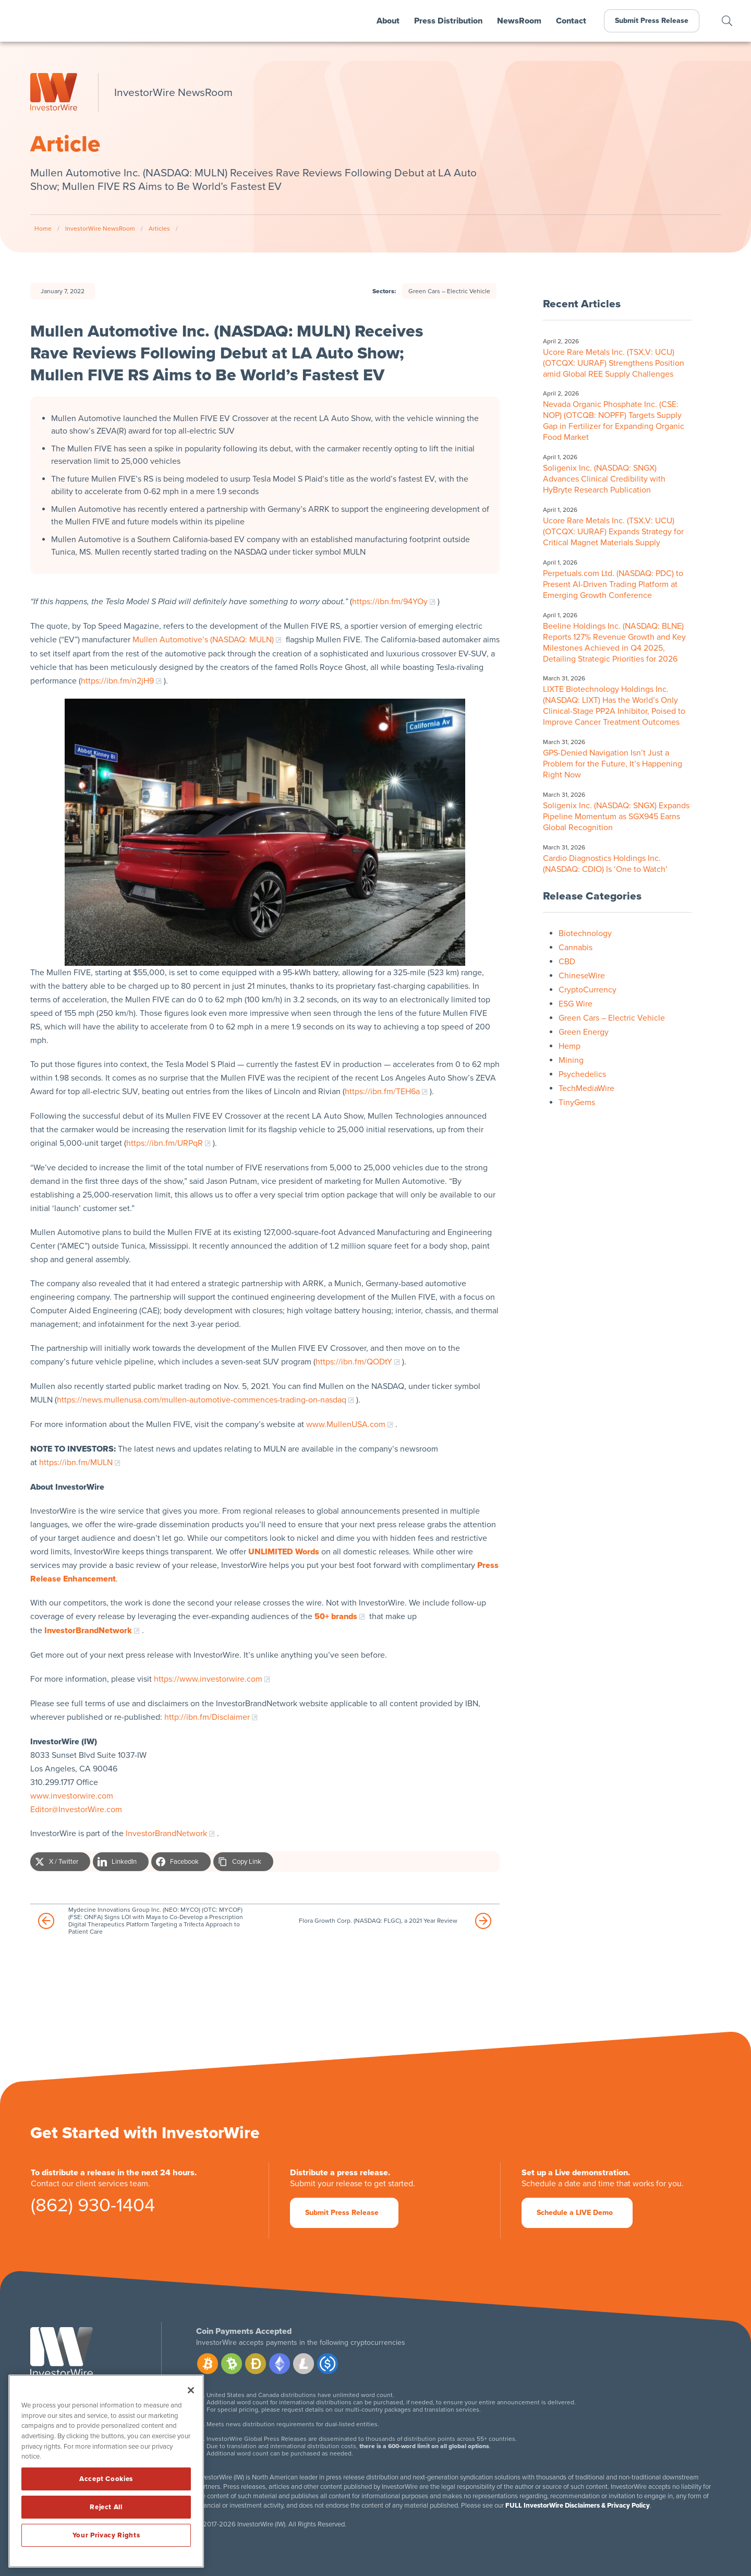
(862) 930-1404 (93, 2207)
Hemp (569, 1046)
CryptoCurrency (587, 990)
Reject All (106, 2507)
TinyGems (577, 1102)
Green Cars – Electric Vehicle (449, 291)
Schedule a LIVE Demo (575, 2212)
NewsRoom (519, 21)
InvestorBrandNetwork (166, 1833)
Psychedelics (582, 1074)
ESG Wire (575, 1004)
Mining (571, 1060)
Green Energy (584, 1032)
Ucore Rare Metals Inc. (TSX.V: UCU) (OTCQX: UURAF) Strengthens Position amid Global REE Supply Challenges (613, 363)
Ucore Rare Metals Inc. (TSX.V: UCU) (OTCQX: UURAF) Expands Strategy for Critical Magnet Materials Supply (613, 532)
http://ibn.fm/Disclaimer (207, 1717)
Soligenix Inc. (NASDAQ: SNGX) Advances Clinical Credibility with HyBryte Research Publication (604, 479)
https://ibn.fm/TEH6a (382, 1091)
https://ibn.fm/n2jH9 (117, 681)
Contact (571, 21)
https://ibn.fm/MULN (76, 1462)
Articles (159, 228)
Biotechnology (585, 933)
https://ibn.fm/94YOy (390, 601)
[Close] (190, 2390)
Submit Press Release (651, 20)
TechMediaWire (586, 1088)
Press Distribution (448, 21)
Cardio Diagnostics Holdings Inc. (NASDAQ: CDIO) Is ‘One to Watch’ (605, 863)
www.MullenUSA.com (345, 1424)
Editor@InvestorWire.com (76, 1809)
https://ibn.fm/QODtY (354, 1362)
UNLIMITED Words (283, 1552)
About (388, 21)
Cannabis (575, 947)
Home (43, 228)
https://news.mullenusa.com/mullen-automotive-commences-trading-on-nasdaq (201, 1400)
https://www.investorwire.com (208, 1679)
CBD (567, 961)
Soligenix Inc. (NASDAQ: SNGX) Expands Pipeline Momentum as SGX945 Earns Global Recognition (616, 816)
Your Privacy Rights (106, 2535)
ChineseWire (582, 976)
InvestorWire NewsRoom (100, 228)
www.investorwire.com (71, 1796)
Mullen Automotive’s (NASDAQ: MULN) (203, 639)
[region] (106, 2471)
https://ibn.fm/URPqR (164, 1143)
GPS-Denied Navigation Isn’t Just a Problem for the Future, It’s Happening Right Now (612, 764)
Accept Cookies (106, 2479)
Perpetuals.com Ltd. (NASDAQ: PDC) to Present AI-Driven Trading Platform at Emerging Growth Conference (613, 584)
